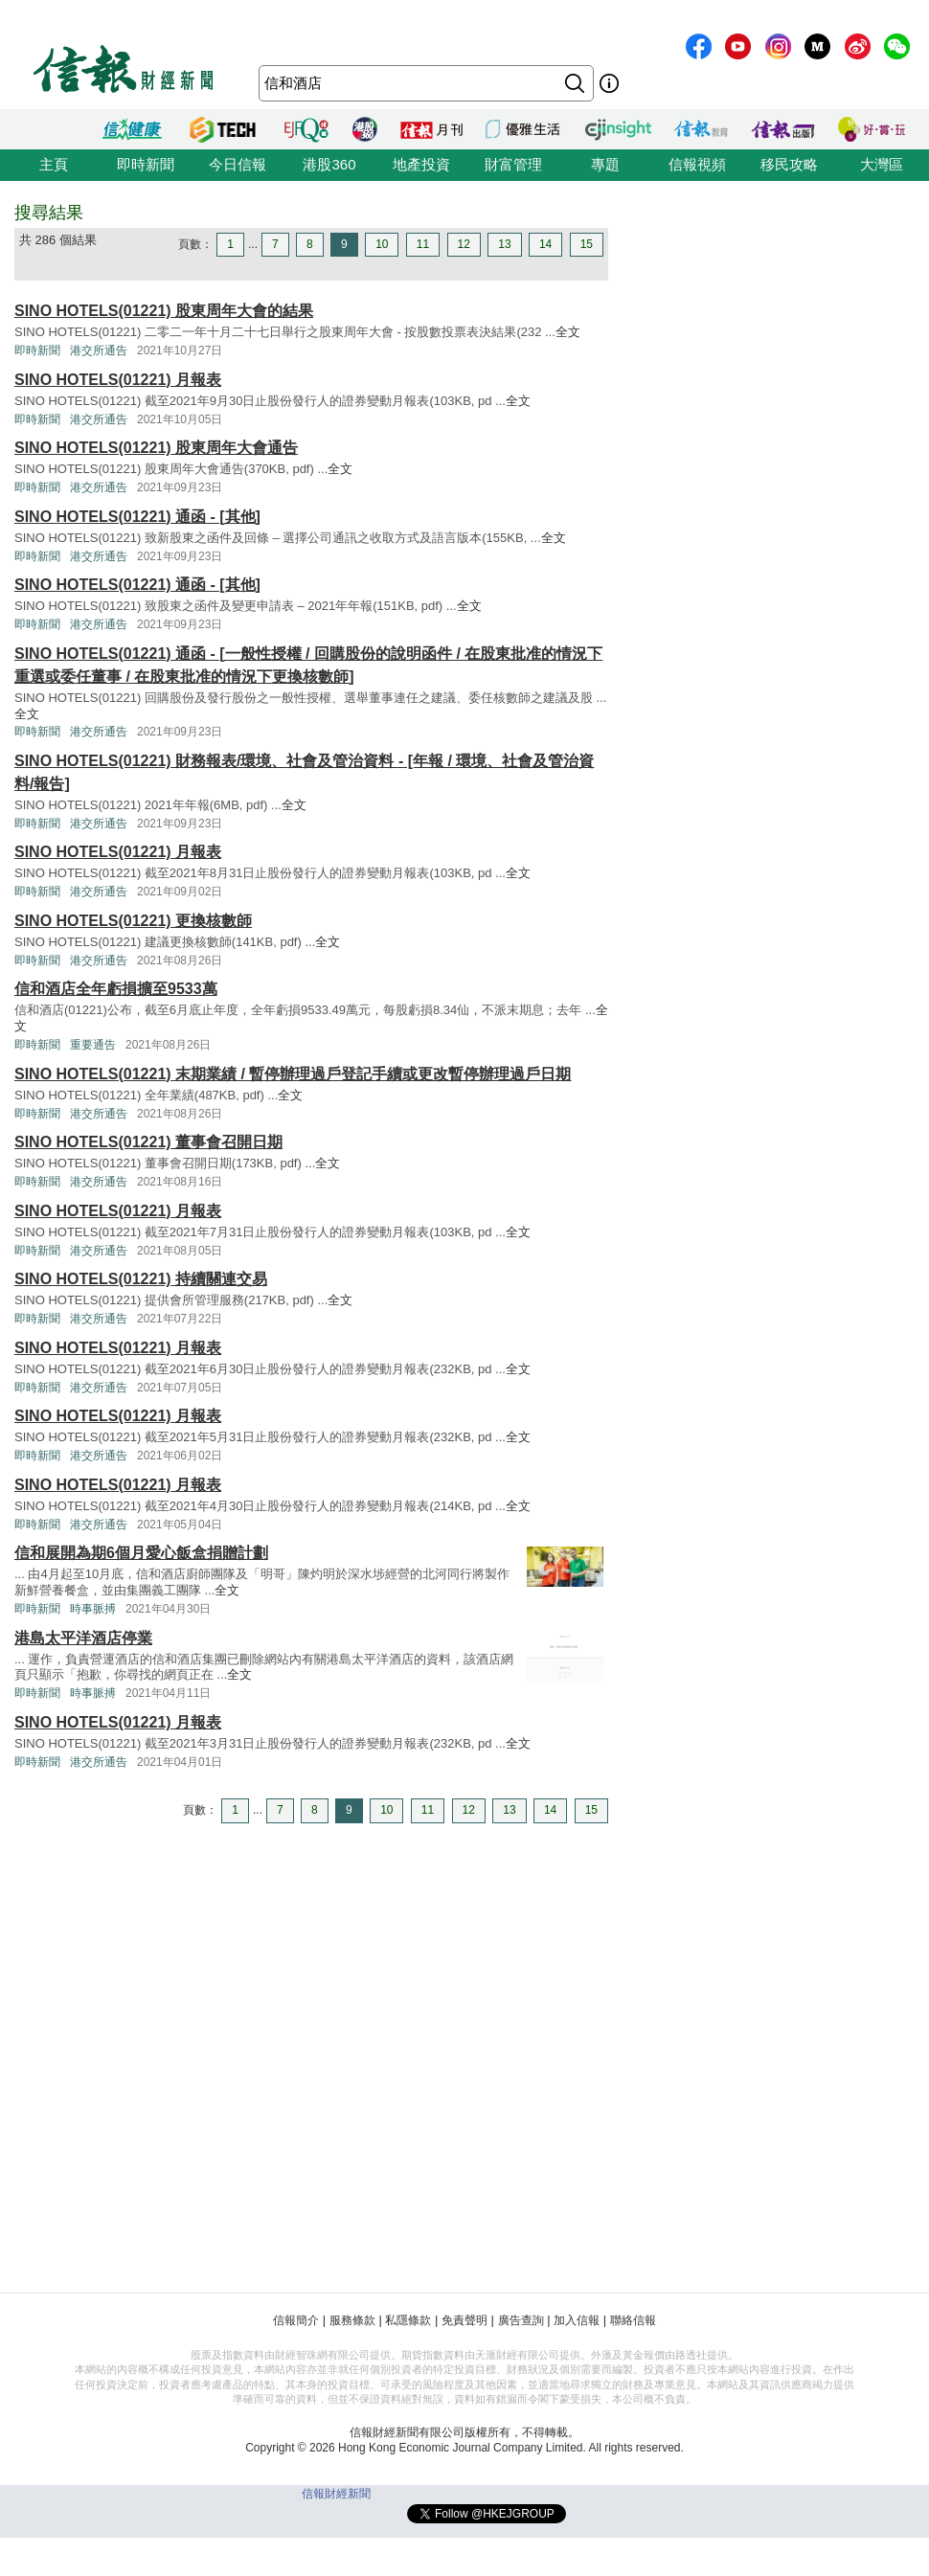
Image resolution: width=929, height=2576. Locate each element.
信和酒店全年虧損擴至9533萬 (115, 989)
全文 (567, 332)
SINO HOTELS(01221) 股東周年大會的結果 (163, 311)
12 (464, 244)
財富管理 (513, 164)
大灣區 (881, 164)
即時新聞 (145, 164)
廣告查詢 (521, 2320)
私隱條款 (408, 2320)
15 (586, 244)
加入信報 (577, 2320)
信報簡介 (296, 2320)
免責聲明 (464, 2320)
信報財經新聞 (336, 2493)
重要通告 (93, 1044)
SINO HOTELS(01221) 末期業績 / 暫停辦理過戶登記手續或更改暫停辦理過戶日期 (292, 1074)
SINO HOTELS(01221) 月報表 (117, 380)
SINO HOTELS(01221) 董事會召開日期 (148, 1142)
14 (545, 244)
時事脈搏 (93, 1609)
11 (423, 244)
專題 (605, 164)
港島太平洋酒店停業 (83, 1638)
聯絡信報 (633, 2320)
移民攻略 (789, 164)
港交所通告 (98, 350)
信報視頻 (697, 164)
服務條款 (352, 2320)
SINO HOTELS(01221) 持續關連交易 (140, 1279)
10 (381, 244)
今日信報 (237, 164)
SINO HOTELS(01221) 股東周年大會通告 (156, 448)
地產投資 (421, 164)
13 (504, 244)
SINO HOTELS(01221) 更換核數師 (133, 921)
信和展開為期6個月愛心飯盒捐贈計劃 (141, 1553)
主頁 (53, 164)
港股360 (329, 164)
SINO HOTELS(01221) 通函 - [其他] (137, 516)
